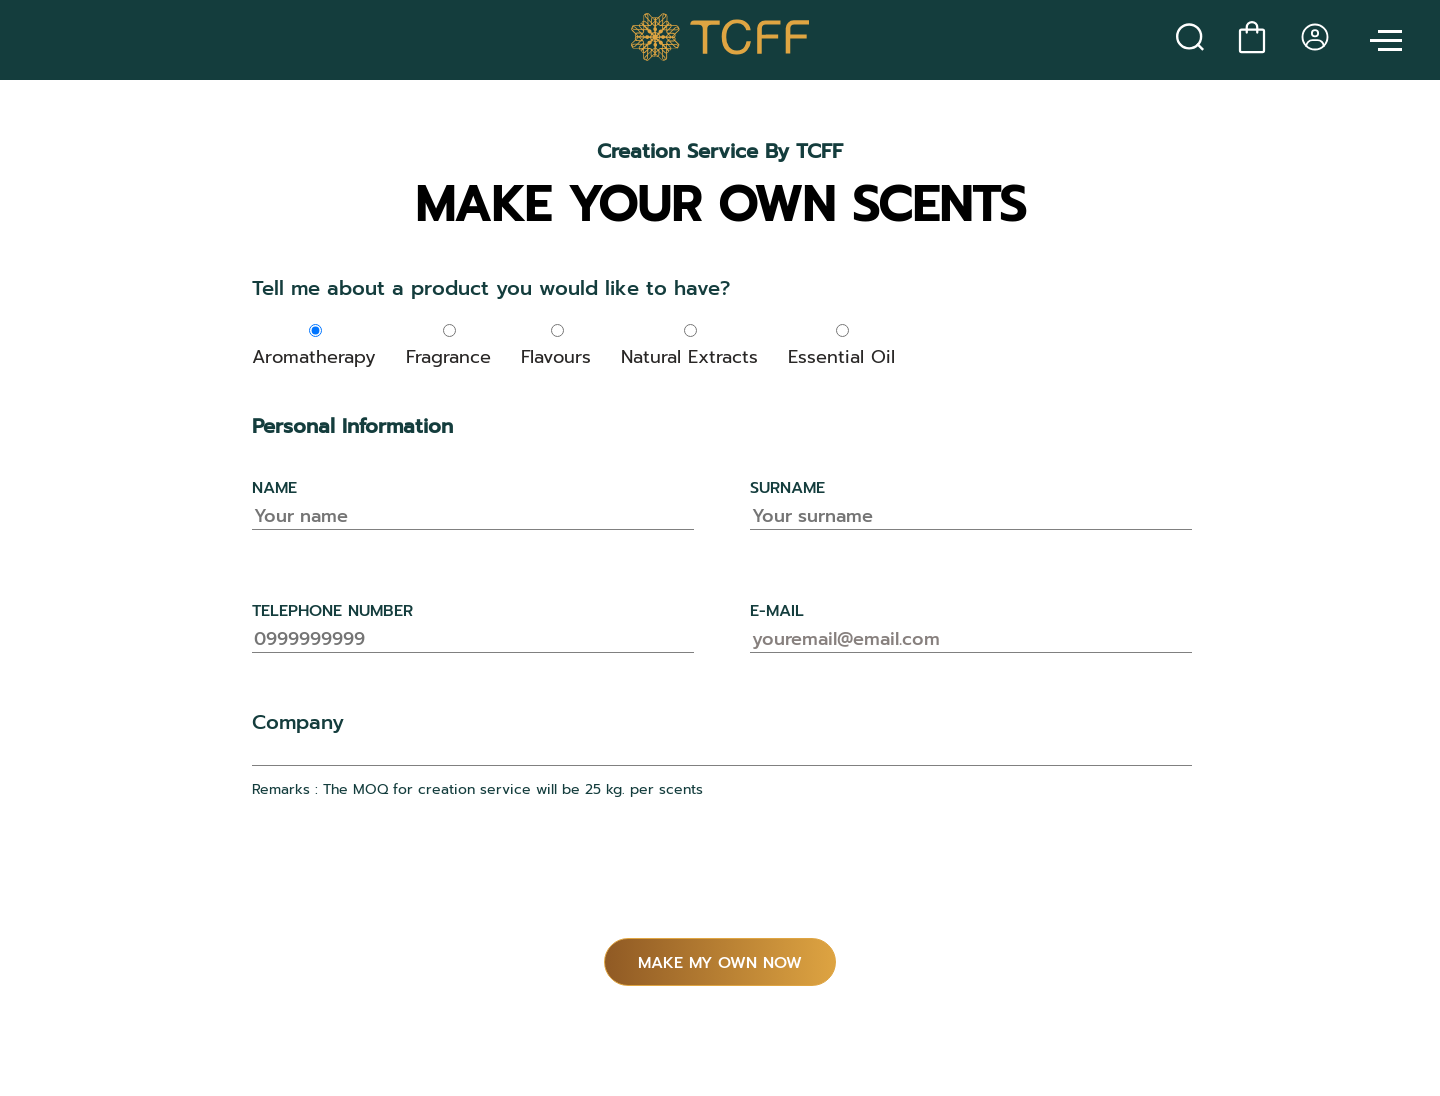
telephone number (332, 611)
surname (787, 488)
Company (298, 722)
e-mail (777, 611)
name (274, 488)
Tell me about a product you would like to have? (491, 288)
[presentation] (404, 879)
